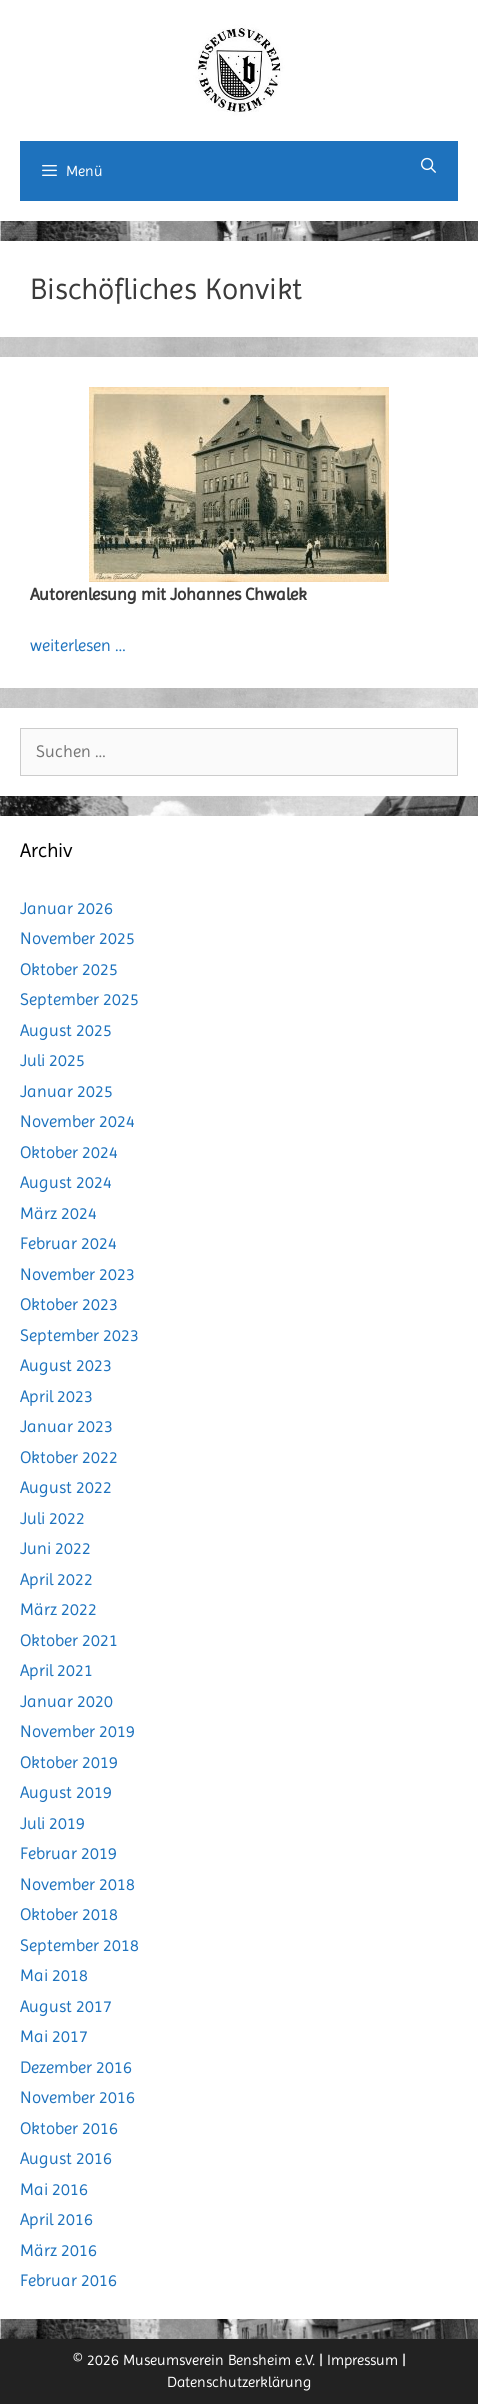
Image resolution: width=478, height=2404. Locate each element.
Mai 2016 (54, 2189)
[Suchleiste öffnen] (428, 166)
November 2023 (77, 1274)
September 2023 (79, 1335)
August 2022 (66, 1487)
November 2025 (77, 938)
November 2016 (77, 2097)
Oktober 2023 (69, 1304)
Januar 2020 (66, 1701)
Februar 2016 (68, 2280)
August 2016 (66, 2158)
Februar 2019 (68, 1853)
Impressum (362, 2360)
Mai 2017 (54, 2036)
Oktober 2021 (69, 1640)
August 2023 (66, 1365)
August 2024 (66, 1182)
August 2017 (66, 2006)
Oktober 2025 (69, 969)
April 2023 (56, 1396)
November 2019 (77, 1731)
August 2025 (66, 1030)
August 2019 (66, 1792)
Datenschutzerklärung (239, 2382)
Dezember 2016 (76, 2067)
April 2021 (56, 1670)
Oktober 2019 (69, 1762)
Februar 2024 (68, 1243)
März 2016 (58, 2250)
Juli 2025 (52, 1060)
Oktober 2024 (69, 1152)
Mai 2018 (54, 1975)
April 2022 (56, 1579)
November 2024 (77, 1121)
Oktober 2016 (69, 2128)
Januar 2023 (66, 1426)
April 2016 (56, 2219)
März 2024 (58, 1213)
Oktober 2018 (69, 1914)
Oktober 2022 (69, 1457)
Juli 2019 (52, 1823)
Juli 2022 (52, 1518)
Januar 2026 (66, 908)
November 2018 (77, 1884)
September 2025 (79, 999)
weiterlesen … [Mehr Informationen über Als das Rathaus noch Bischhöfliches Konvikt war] (78, 645)
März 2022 (58, 1609)
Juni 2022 (55, 1548)
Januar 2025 (66, 1091)
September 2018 (79, 1945)
